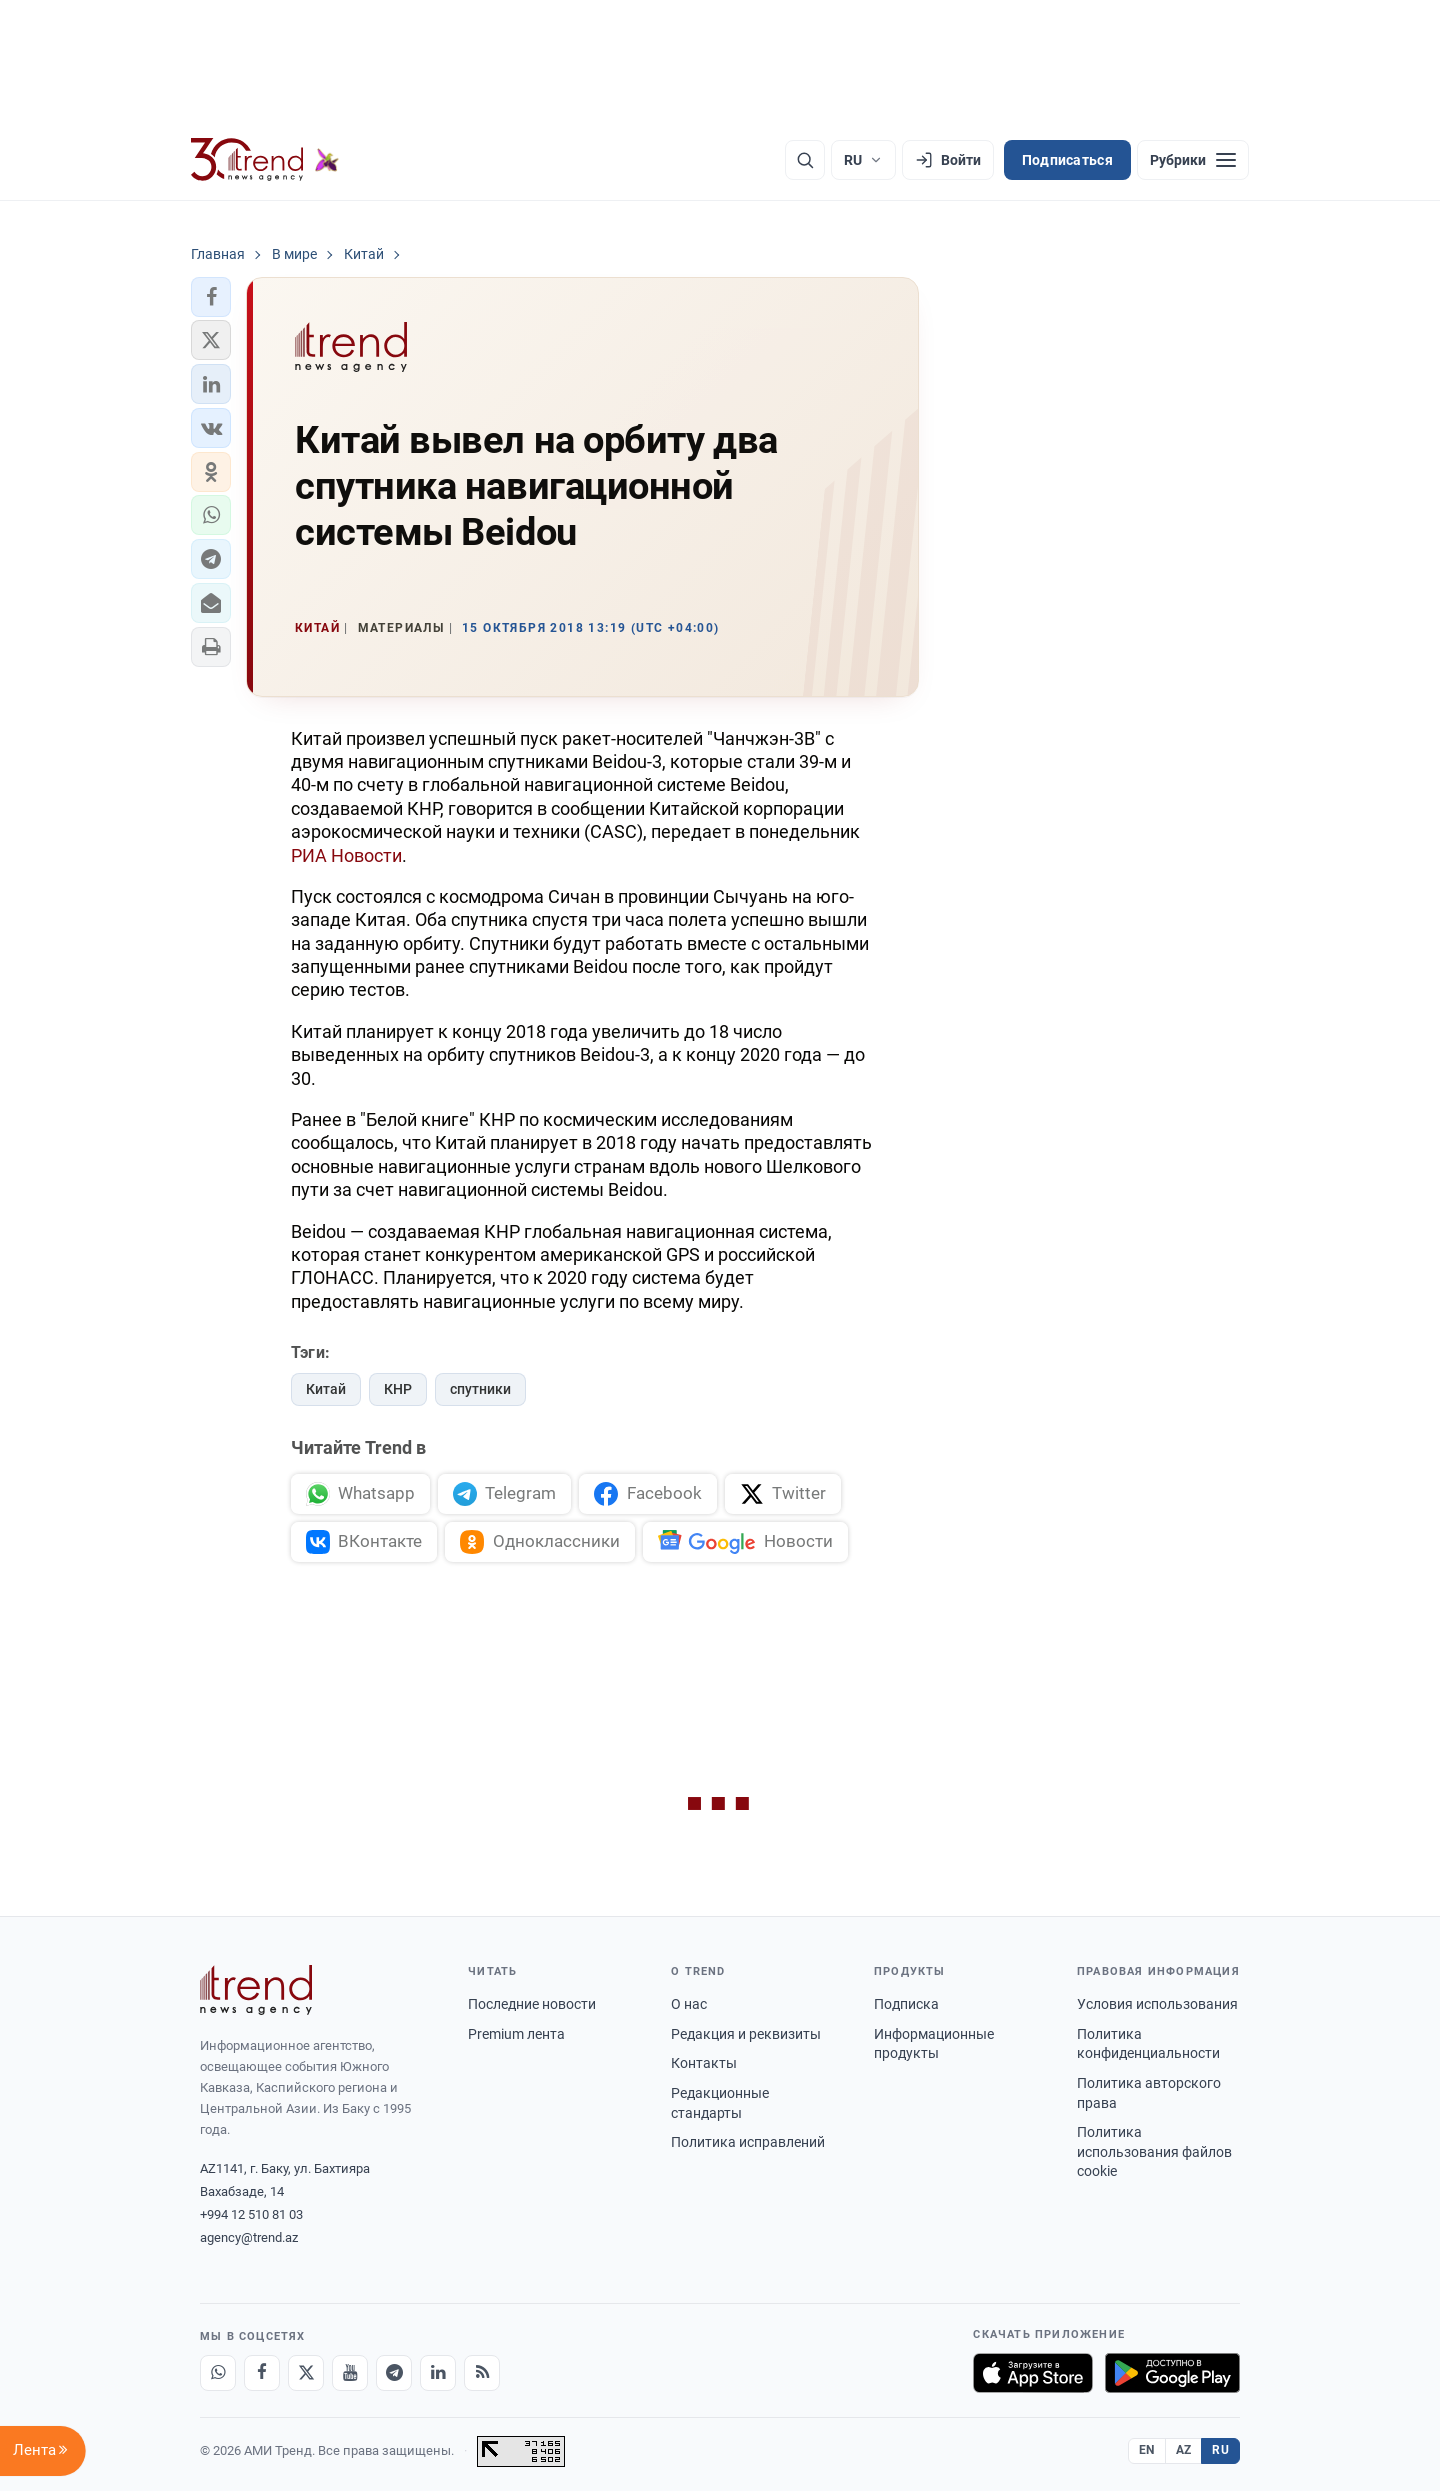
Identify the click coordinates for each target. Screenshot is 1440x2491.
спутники (480, 1389)
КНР (398, 1389)
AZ (1184, 2450)
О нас (689, 2004)
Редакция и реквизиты (746, 2034)
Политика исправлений (748, 2142)
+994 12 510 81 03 (251, 2214)
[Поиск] (805, 160)
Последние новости (532, 2004)
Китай (326, 1389)
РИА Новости (346, 855)
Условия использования (1157, 2004)
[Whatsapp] (218, 2373)
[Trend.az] (265, 160)
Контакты (704, 2063)
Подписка (906, 2004)
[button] (211, 297)
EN (1147, 2450)
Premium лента (516, 2034)
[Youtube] (350, 2373)
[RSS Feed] (482, 2373)
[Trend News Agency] (256, 1990)
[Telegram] (394, 2373)
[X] (306, 2373)
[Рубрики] (1193, 160)
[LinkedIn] (438, 2373)
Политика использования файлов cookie (1154, 2151)
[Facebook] (262, 2373)
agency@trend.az (249, 2237)
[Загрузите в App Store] (1033, 2373)
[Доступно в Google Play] (1172, 2373)
